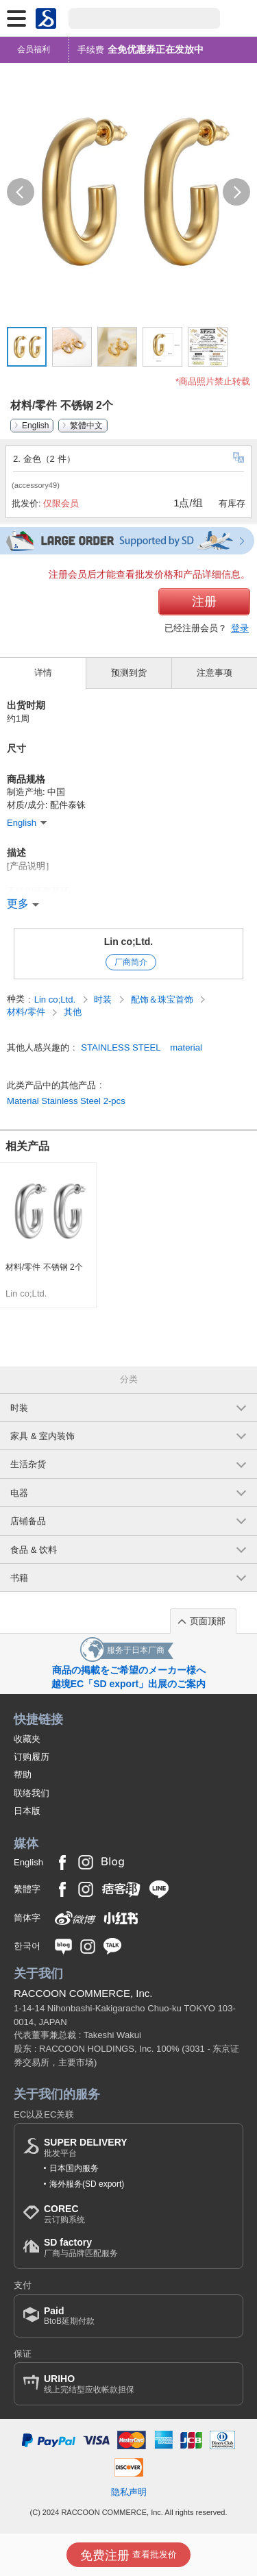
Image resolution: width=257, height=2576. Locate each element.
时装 (104, 999)
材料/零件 (27, 1012)
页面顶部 (207, 1621)
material (186, 1047)
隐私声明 (129, 2492)
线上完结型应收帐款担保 (89, 2383)
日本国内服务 (74, 2168)
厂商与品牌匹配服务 (81, 2247)
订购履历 (31, 1757)
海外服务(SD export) (86, 2184)
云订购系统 (64, 2213)
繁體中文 (86, 425)
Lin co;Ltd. (129, 941)
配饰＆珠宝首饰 (163, 999)
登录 (240, 628)
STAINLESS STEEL (120, 1047)
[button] (20, 192)
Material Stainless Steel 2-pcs (66, 1101)
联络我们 (31, 1793)
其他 (73, 1012)
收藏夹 (27, 1739)
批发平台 (85, 2147)
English (35, 425)
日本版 (27, 1811)
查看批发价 (128, 2555)
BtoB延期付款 (69, 2316)
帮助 (23, 1774)
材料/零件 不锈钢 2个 (44, 1267)
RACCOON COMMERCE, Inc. (83, 1993)
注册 (204, 602)
